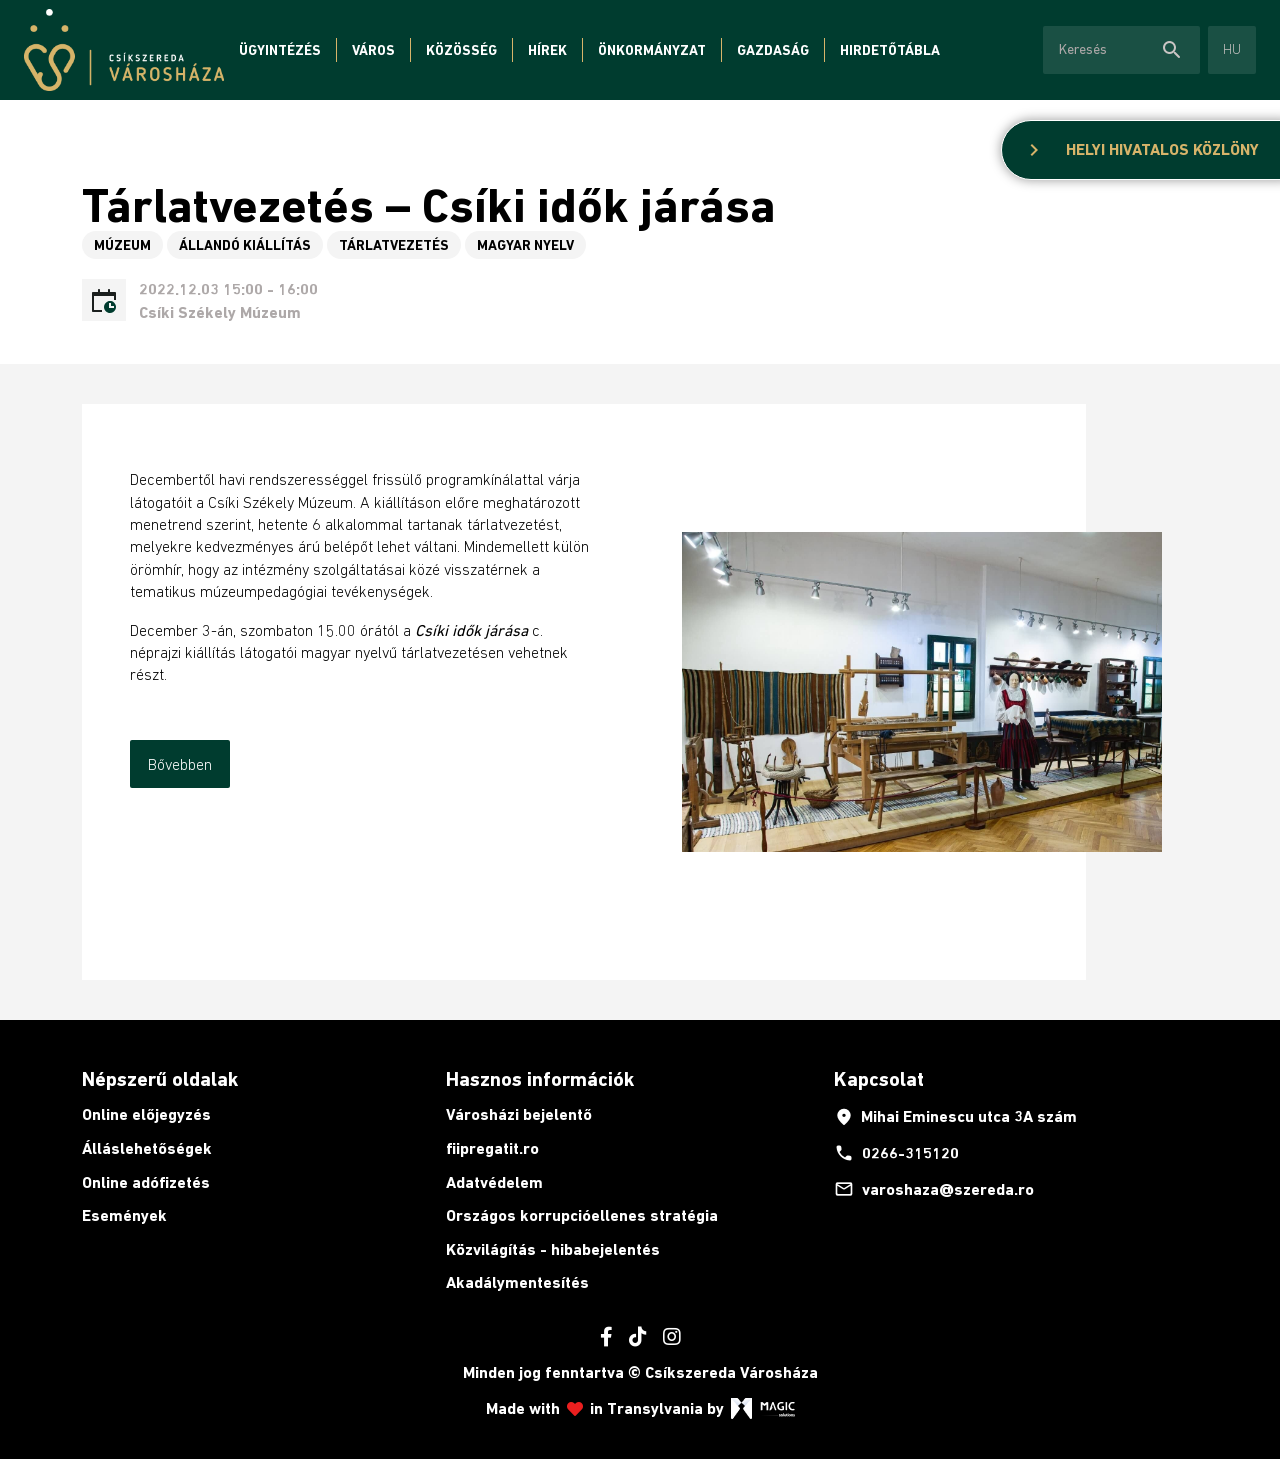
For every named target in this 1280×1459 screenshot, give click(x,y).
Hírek (547, 50)
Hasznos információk (540, 1079)
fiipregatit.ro (492, 1148)
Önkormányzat (652, 50)
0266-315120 (896, 1153)
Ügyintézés (280, 50)
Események (124, 1215)
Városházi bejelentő (519, 1114)
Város (373, 50)
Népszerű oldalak (160, 1079)
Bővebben (180, 764)
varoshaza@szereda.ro (934, 1189)
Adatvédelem (494, 1182)
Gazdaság (773, 50)
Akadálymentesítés (517, 1282)
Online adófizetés (146, 1182)
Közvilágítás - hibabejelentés (553, 1249)
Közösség (461, 50)
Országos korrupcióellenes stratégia (582, 1215)
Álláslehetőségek (147, 1148)
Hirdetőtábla (890, 50)
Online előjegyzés (146, 1114)
